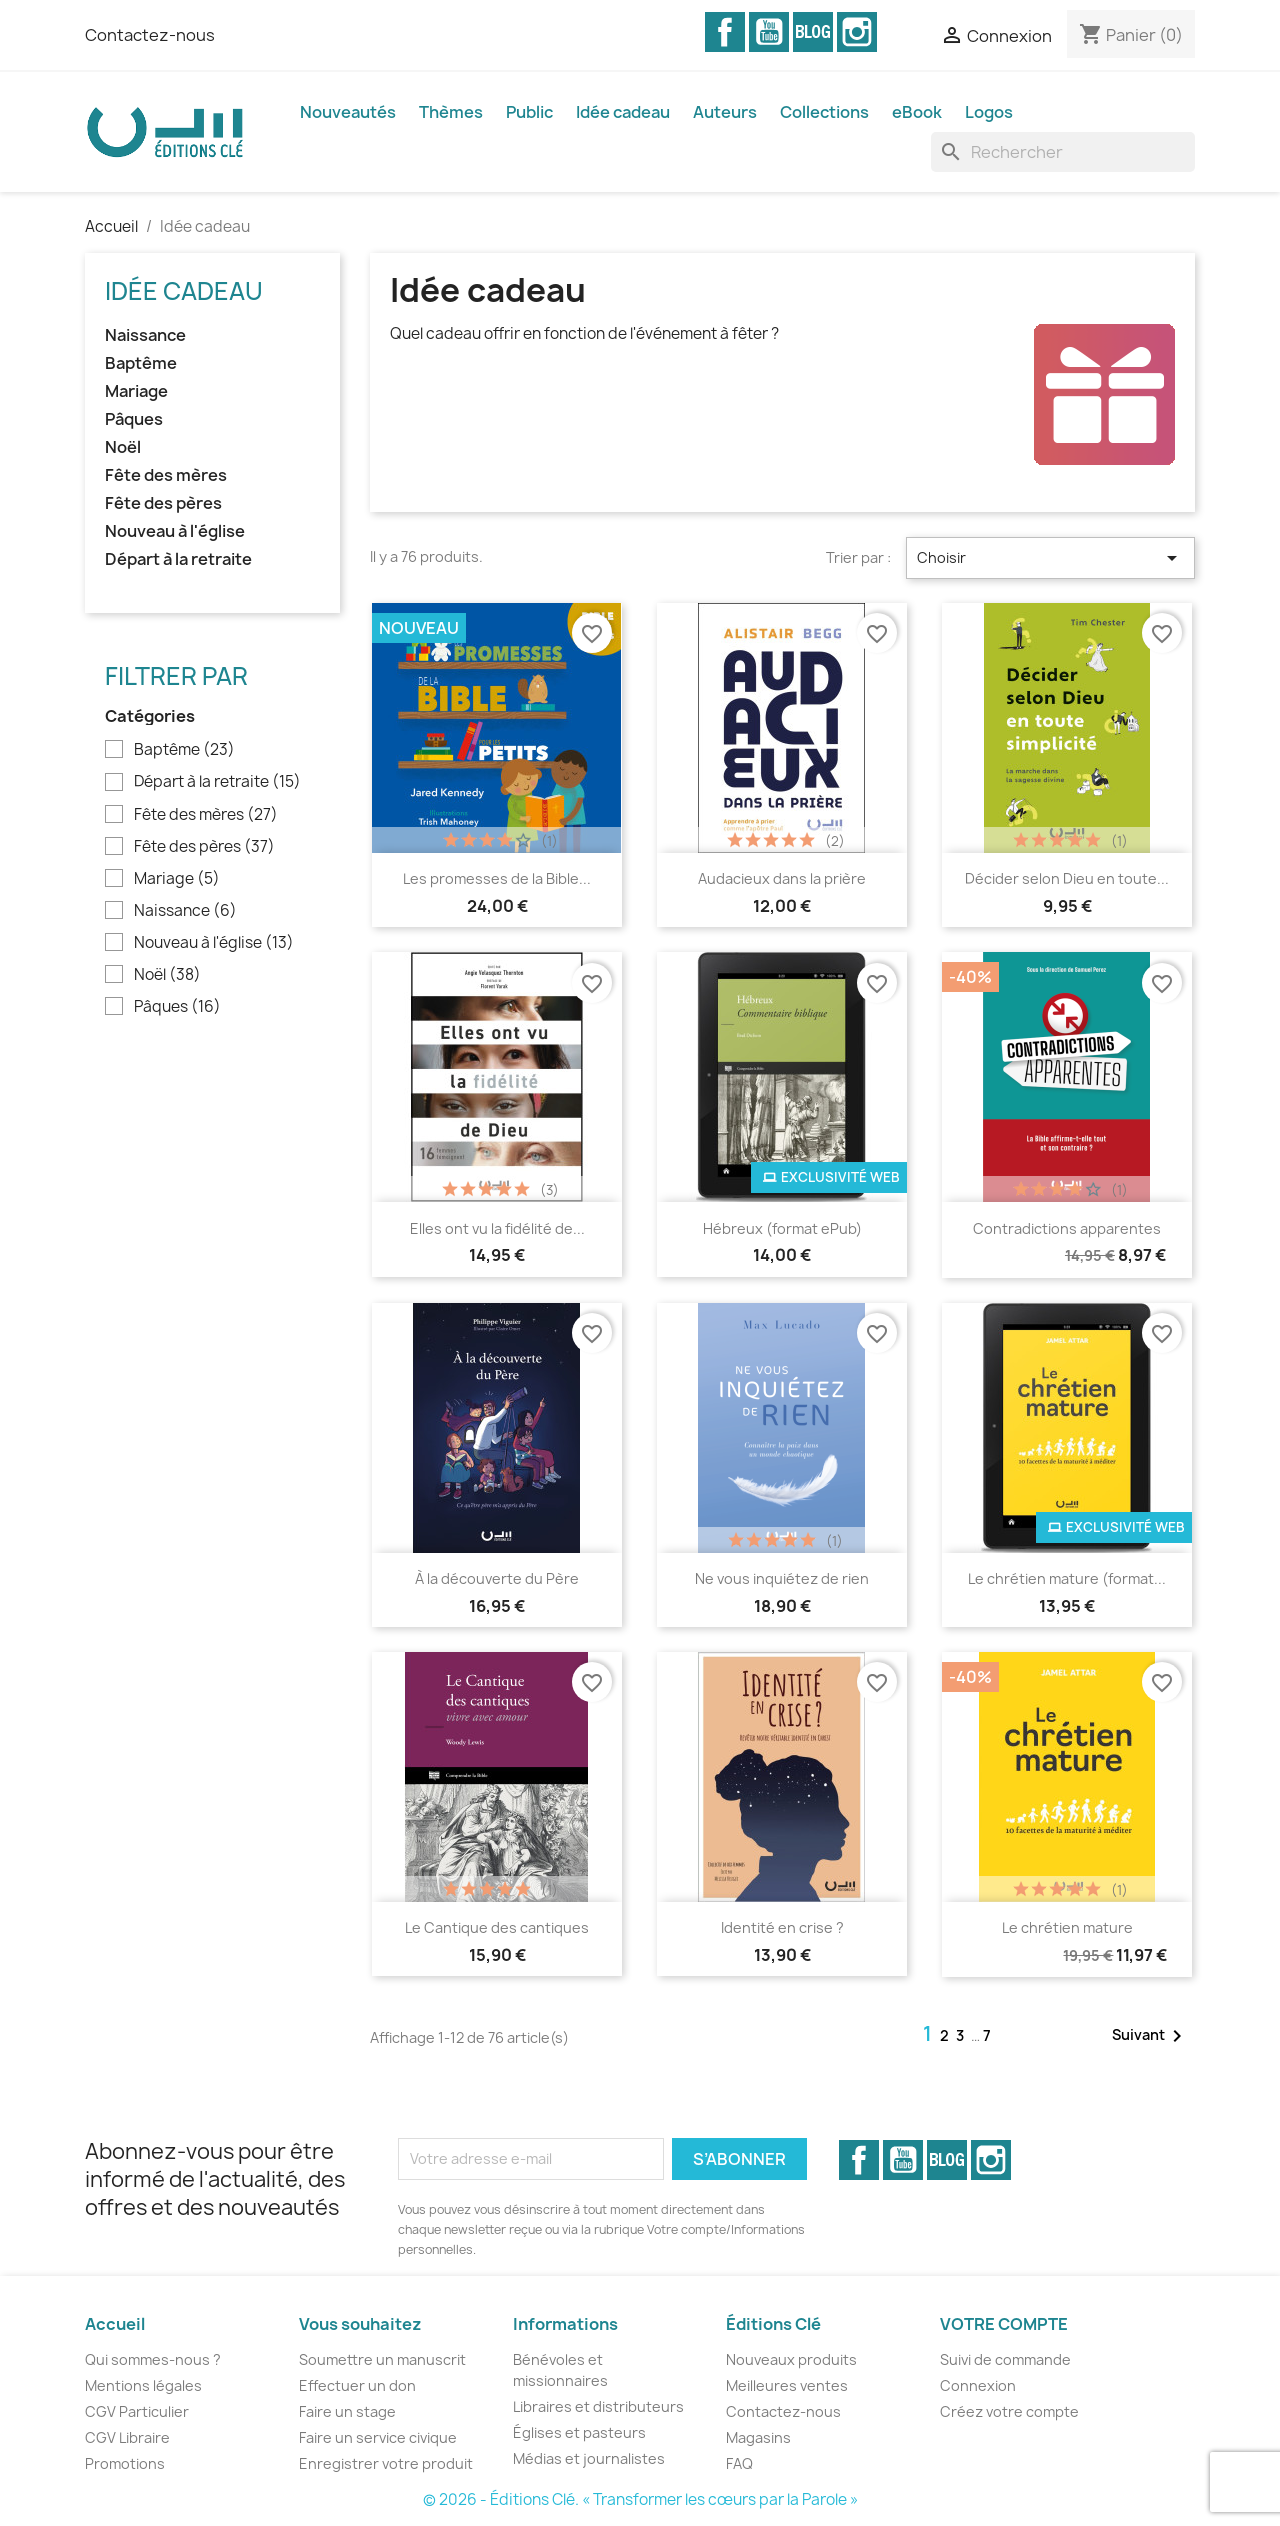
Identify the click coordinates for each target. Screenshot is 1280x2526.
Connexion (978, 2385)
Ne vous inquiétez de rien (782, 1578)
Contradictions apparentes (1067, 1228)
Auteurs (725, 112)
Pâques (134, 419)
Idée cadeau (623, 112)
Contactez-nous (150, 35)
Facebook (725, 32)
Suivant (1150, 2036)
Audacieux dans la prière (782, 878)
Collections (824, 112)
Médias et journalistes (589, 2458)
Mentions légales (143, 2385)
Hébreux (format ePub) (782, 1228)
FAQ (739, 2463)
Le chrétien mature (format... (1067, 1578)
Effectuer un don (357, 2385)
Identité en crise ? (782, 1927)
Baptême (141, 363)
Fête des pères (163, 503)
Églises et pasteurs (579, 2432)
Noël (123, 447)
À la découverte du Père (497, 1578)
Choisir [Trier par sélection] (1050, 558)
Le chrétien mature (1067, 1927)
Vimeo (813, 32)
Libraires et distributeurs (598, 2406)
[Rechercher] (1063, 152)
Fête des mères (166, 475)
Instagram (857, 32)
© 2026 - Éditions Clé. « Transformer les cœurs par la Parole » (640, 2499)
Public (529, 112)
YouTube (769, 32)
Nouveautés (348, 112)
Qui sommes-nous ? (153, 2359)
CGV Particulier (137, 2411)
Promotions (125, 2463)
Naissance (145, 335)
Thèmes (451, 112)
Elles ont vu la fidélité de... (497, 1228)
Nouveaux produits (791, 2359)
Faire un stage (347, 2411)
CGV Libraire (127, 2437)
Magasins (758, 2437)
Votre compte (1004, 2324)
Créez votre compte (1009, 2411)
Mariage (136, 391)
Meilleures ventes (787, 2385)
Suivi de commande (1005, 2359)
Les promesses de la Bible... (497, 878)
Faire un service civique (378, 2437)
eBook (917, 112)
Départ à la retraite (178, 559)
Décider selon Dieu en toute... (1067, 878)
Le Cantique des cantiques (497, 1927)
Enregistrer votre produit (386, 2463)
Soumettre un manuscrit (382, 2359)
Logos (989, 112)
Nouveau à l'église (175, 531)
